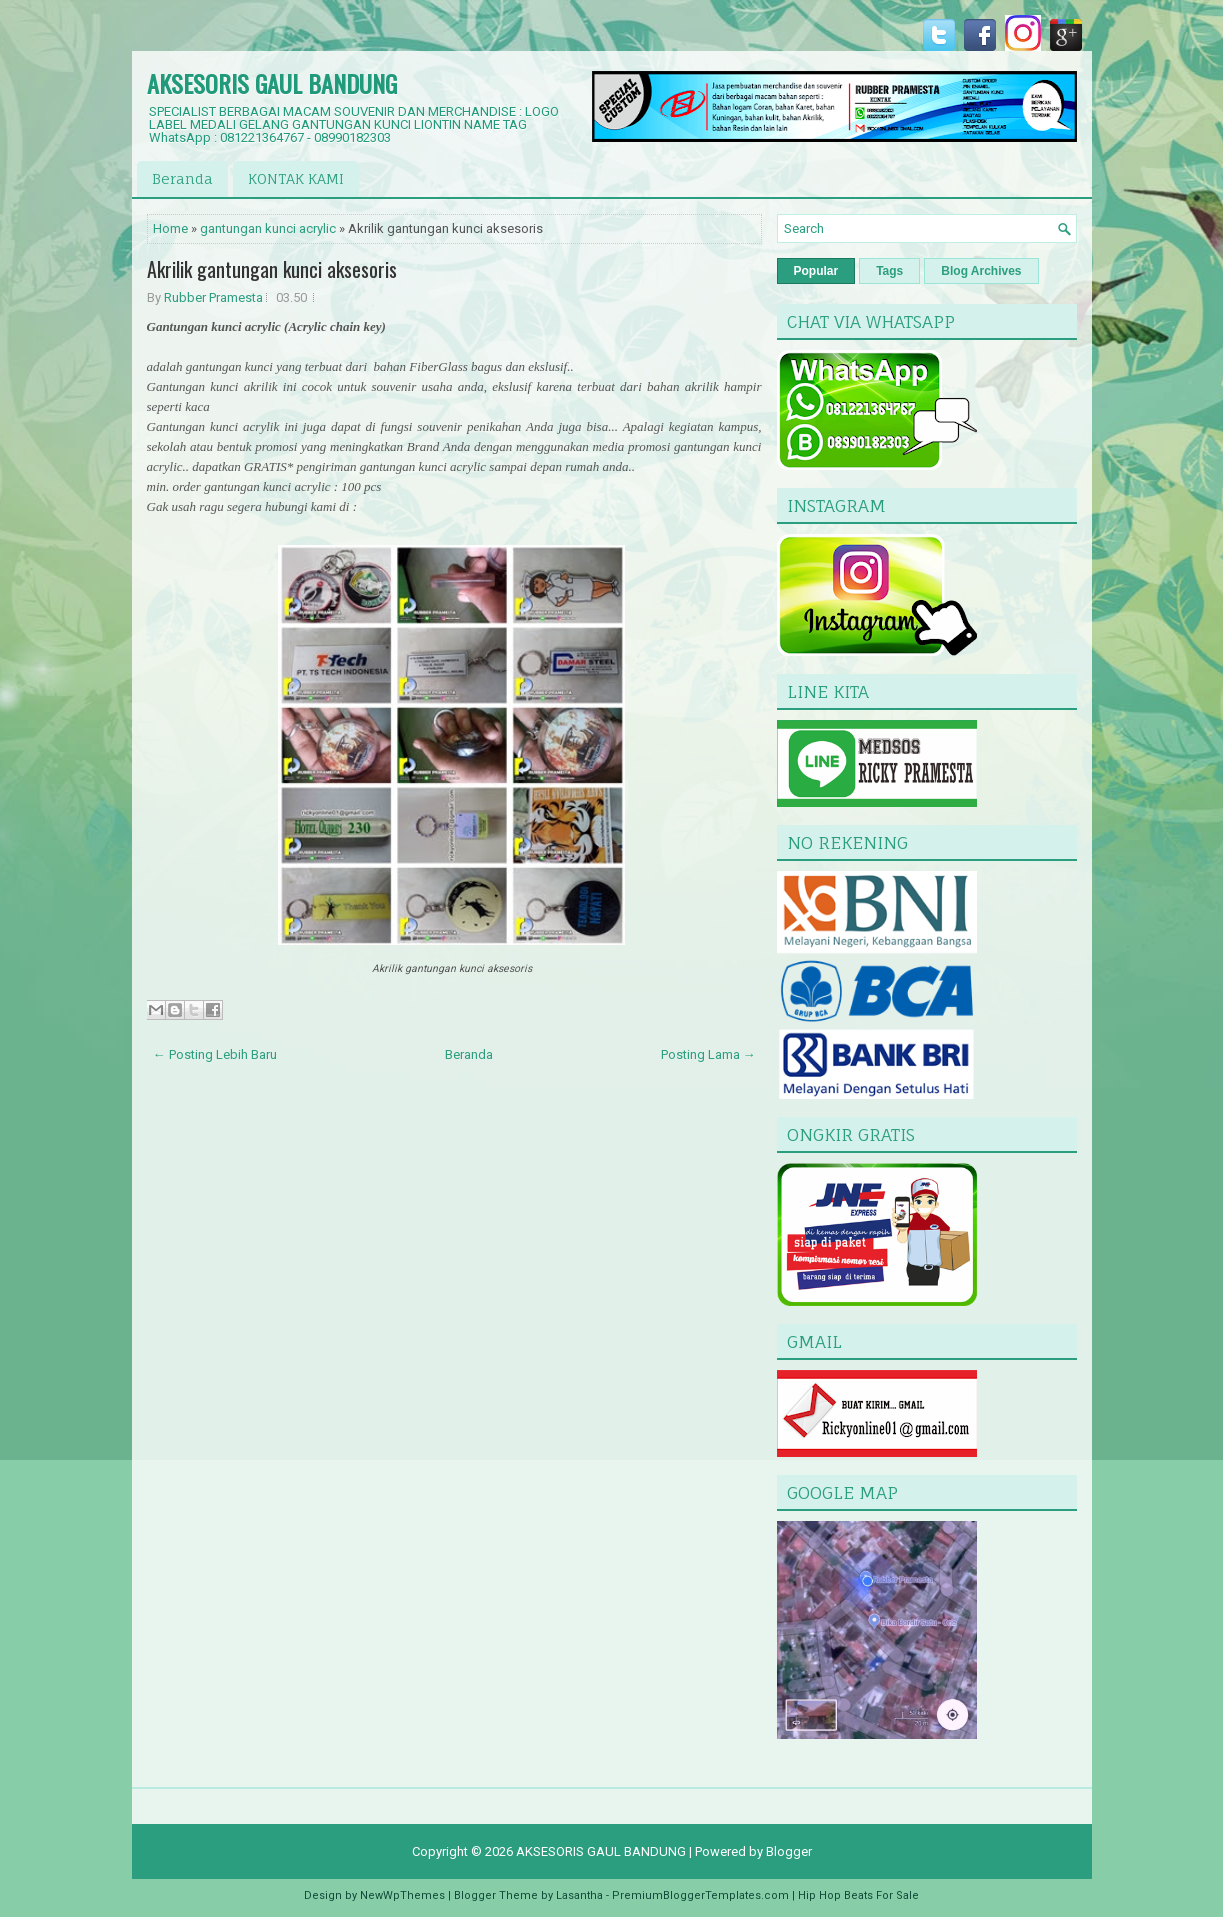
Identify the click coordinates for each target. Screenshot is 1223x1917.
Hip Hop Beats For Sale (858, 1895)
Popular (816, 271)
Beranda (182, 178)
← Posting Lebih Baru (215, 1054)
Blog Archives (981, 271)
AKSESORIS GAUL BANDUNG (272, 83)
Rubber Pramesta (213, 297)
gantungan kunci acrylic (268, 228)
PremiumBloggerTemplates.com (700, 1895)
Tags (889, 271)
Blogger (789, 1851)
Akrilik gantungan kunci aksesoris (272, 269)
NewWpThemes (402, 1895)
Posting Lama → (708, 1054)
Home (170, 228)
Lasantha (579, 1895)
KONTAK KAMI (296, 178)
